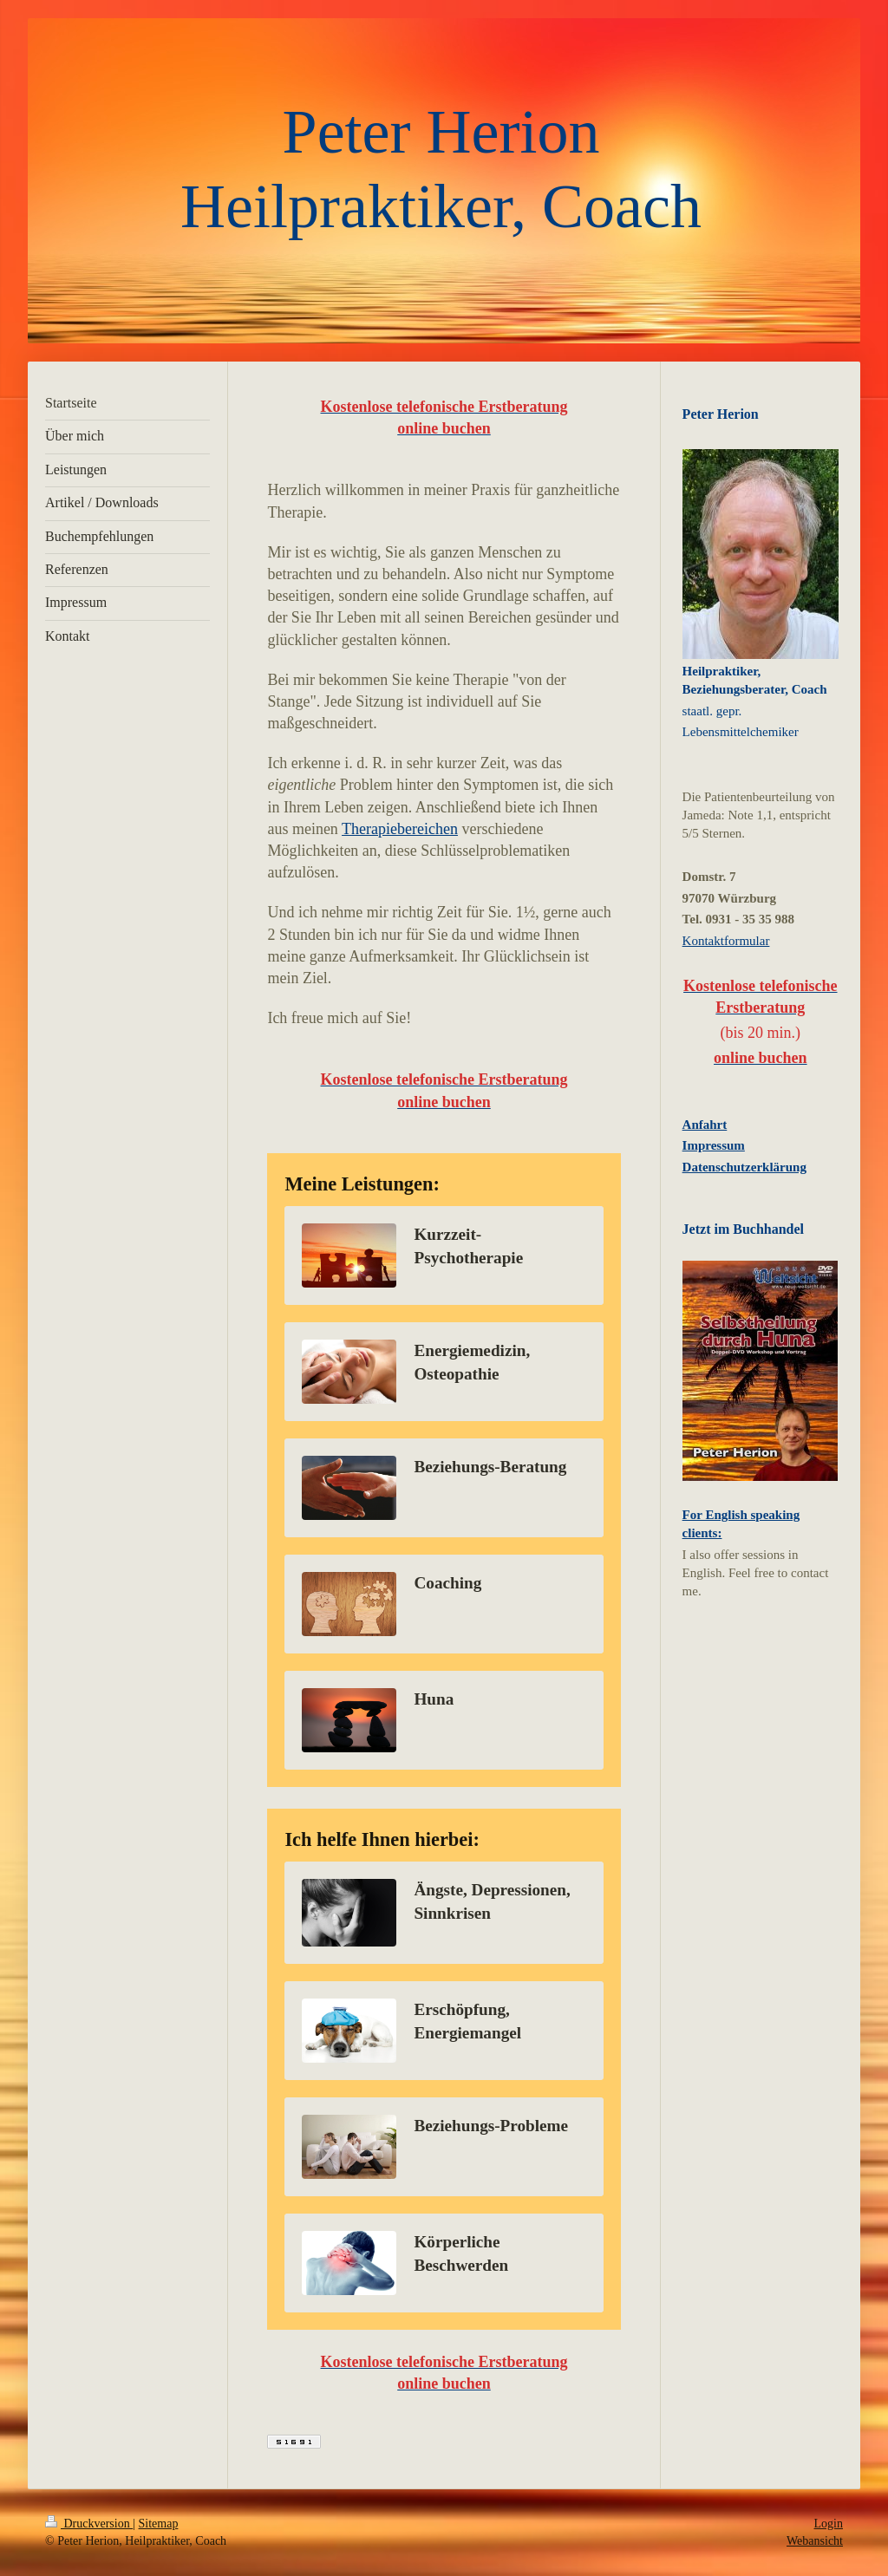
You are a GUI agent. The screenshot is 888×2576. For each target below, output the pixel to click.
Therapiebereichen (400, 829)
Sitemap (159, 2523)
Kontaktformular (726, 941)
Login (828, 2523)
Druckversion (89, 2523)
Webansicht (815, 2540)
